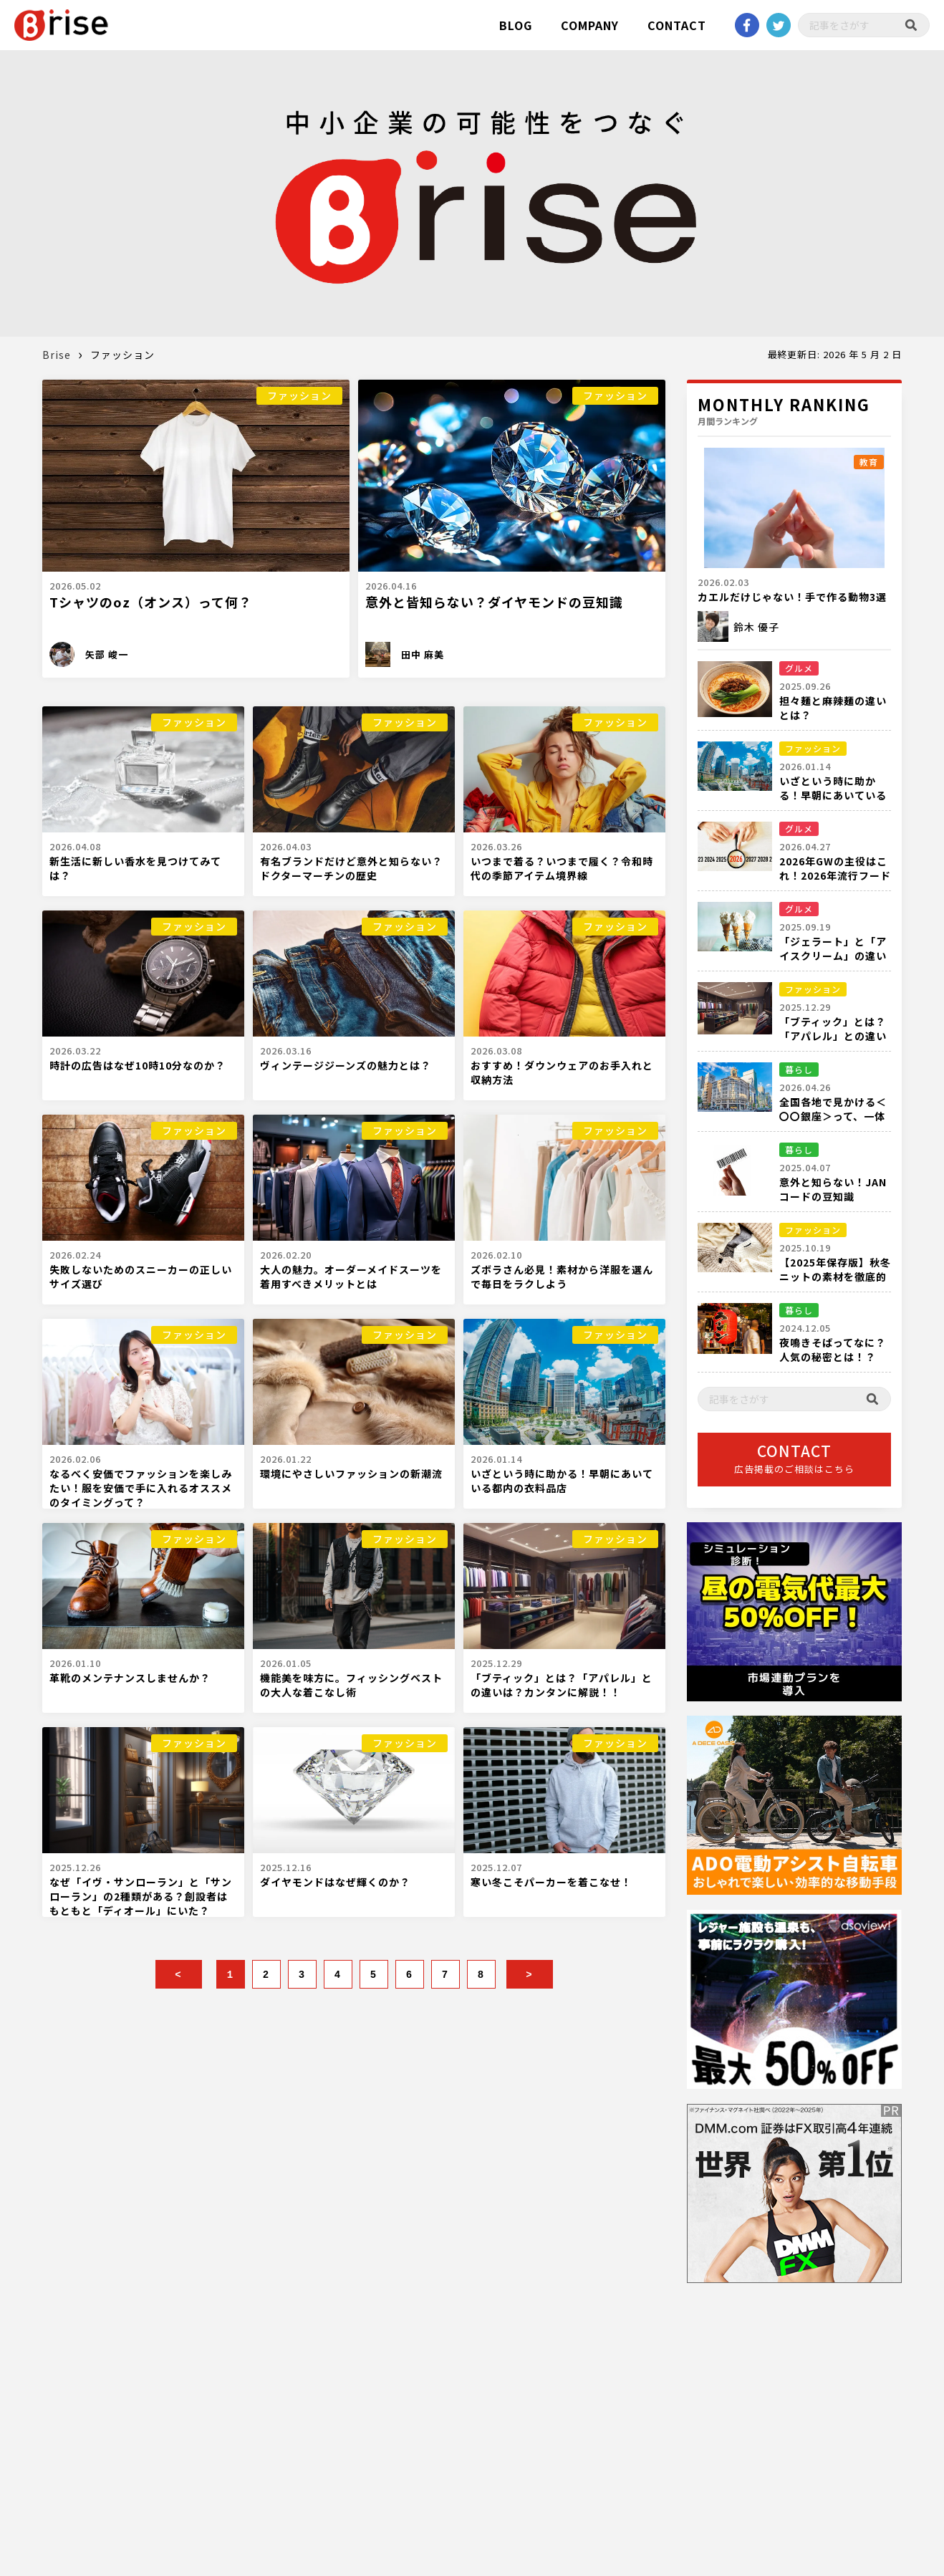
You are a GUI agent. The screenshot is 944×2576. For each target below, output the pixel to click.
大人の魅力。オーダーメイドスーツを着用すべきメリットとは (351, 1276)
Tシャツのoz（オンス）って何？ (150, 601)
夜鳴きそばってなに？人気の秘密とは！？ (832, 1349)
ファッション (299, 395)
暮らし (799, 1069)
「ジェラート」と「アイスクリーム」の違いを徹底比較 (833, 955)
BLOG (515, 25)
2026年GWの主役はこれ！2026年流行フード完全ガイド (835, 875)
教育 (868, 462)
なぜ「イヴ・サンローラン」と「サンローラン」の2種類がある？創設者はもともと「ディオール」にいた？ (140, 1896)
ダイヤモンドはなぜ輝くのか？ (335, 1882)
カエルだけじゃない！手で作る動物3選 (792, 597)
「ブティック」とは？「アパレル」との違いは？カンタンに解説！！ (561, 1685)
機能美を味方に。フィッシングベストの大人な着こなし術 (351, 1685)
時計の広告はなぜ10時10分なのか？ (137, 1065)
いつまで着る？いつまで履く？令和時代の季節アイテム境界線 (562, 868)
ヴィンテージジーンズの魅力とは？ (345, 1065)
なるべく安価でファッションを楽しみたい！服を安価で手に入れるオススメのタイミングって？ (140, 1487)
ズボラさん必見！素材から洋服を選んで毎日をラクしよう (562, 1276)
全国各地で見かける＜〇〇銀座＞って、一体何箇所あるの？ (833, 1116)
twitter (778, 25)
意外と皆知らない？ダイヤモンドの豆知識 (494, 601)
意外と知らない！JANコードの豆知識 (833, 1189)
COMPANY (590, 25)
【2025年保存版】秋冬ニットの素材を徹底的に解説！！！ (835, 1276)
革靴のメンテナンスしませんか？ (130, 1678)
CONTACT (676, 25)
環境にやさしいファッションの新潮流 (351, 1473)
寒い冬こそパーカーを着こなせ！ (551, 1882)
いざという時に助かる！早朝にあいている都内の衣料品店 (562, 1480)
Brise (56, 355)
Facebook (747, 25)
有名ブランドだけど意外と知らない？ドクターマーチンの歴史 (351, 868)
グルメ (799, 668)
